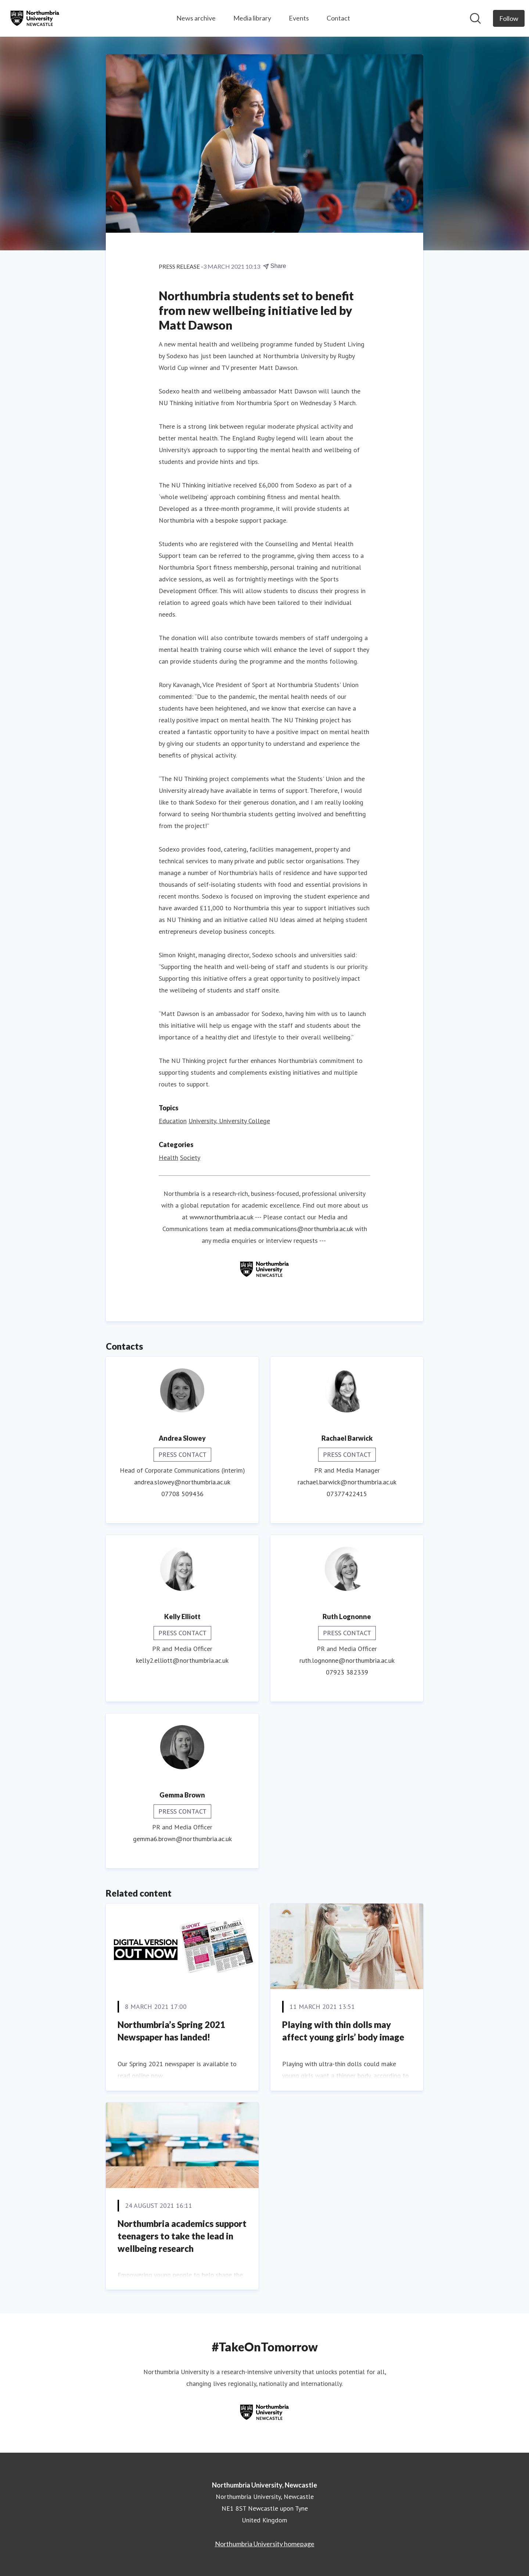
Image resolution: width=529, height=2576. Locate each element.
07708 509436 (182, 1494)
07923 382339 (347, 1672)
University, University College (229, 1121)
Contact (338, 18)
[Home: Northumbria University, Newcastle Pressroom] (34, 18)
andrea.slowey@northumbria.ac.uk (182, 1482)
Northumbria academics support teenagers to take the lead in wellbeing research (182, 2235)
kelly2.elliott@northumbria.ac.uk (182, 1660)
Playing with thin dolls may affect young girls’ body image (343, 2030)
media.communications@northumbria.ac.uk (293, 1228)
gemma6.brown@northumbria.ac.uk (182, 1839)
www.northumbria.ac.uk (221, 1217)
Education (173, 1121)
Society (190, 1157)
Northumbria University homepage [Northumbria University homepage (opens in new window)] (264, 2544)
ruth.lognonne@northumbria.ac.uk (347, 1660)
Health (168, 1157)
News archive (196, 18)
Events (299, 18)
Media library (252, 18)
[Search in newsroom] (475, 18)
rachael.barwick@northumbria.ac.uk (347, 1482)
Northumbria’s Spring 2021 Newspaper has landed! (171, 2030)
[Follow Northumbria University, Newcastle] (509, 18)
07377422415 (347, 1494)
